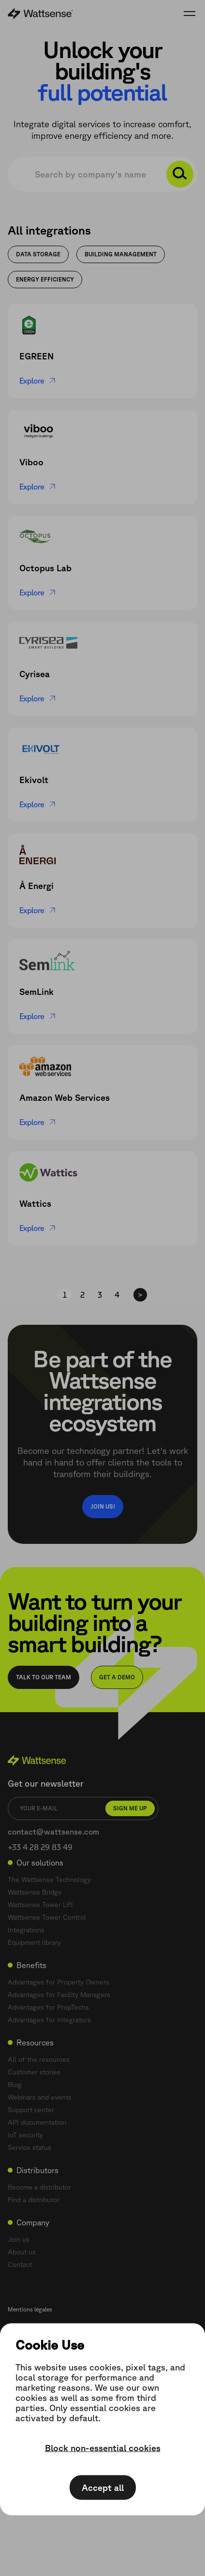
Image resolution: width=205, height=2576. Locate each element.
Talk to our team (43, 1677)
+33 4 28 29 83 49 (40, 1847)
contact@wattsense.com (53, 1831)
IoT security (25, 2135)
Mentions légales (30, 2309)
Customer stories (34, 2072)
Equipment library (34, 1942)
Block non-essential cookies (103, 2448)
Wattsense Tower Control (47, 1917)
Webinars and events (40, 2097)
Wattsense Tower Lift (40, 1904)
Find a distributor (33, 2199)
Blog (15, 2084)
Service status (29, 2147)
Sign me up (130, 1808)
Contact (20, 2264)
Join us (18, 2239)
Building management (121, 254)
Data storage (38, 254)
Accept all (103, 2487)
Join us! (102, 1506)
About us (22, 2252)
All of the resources (39, 2059)
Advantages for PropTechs (48, 2007)
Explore (37, 380)
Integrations (26, 1929)
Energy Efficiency (45, 279)
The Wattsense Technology (49, 1879)
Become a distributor (39, 2187)
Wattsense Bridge (35, 1892)
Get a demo (117, 1677)
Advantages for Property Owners (58, 1982)
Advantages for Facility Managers (59, 1994)
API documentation (37, 2122)
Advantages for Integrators (49, 2019)
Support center (31, 2109)
